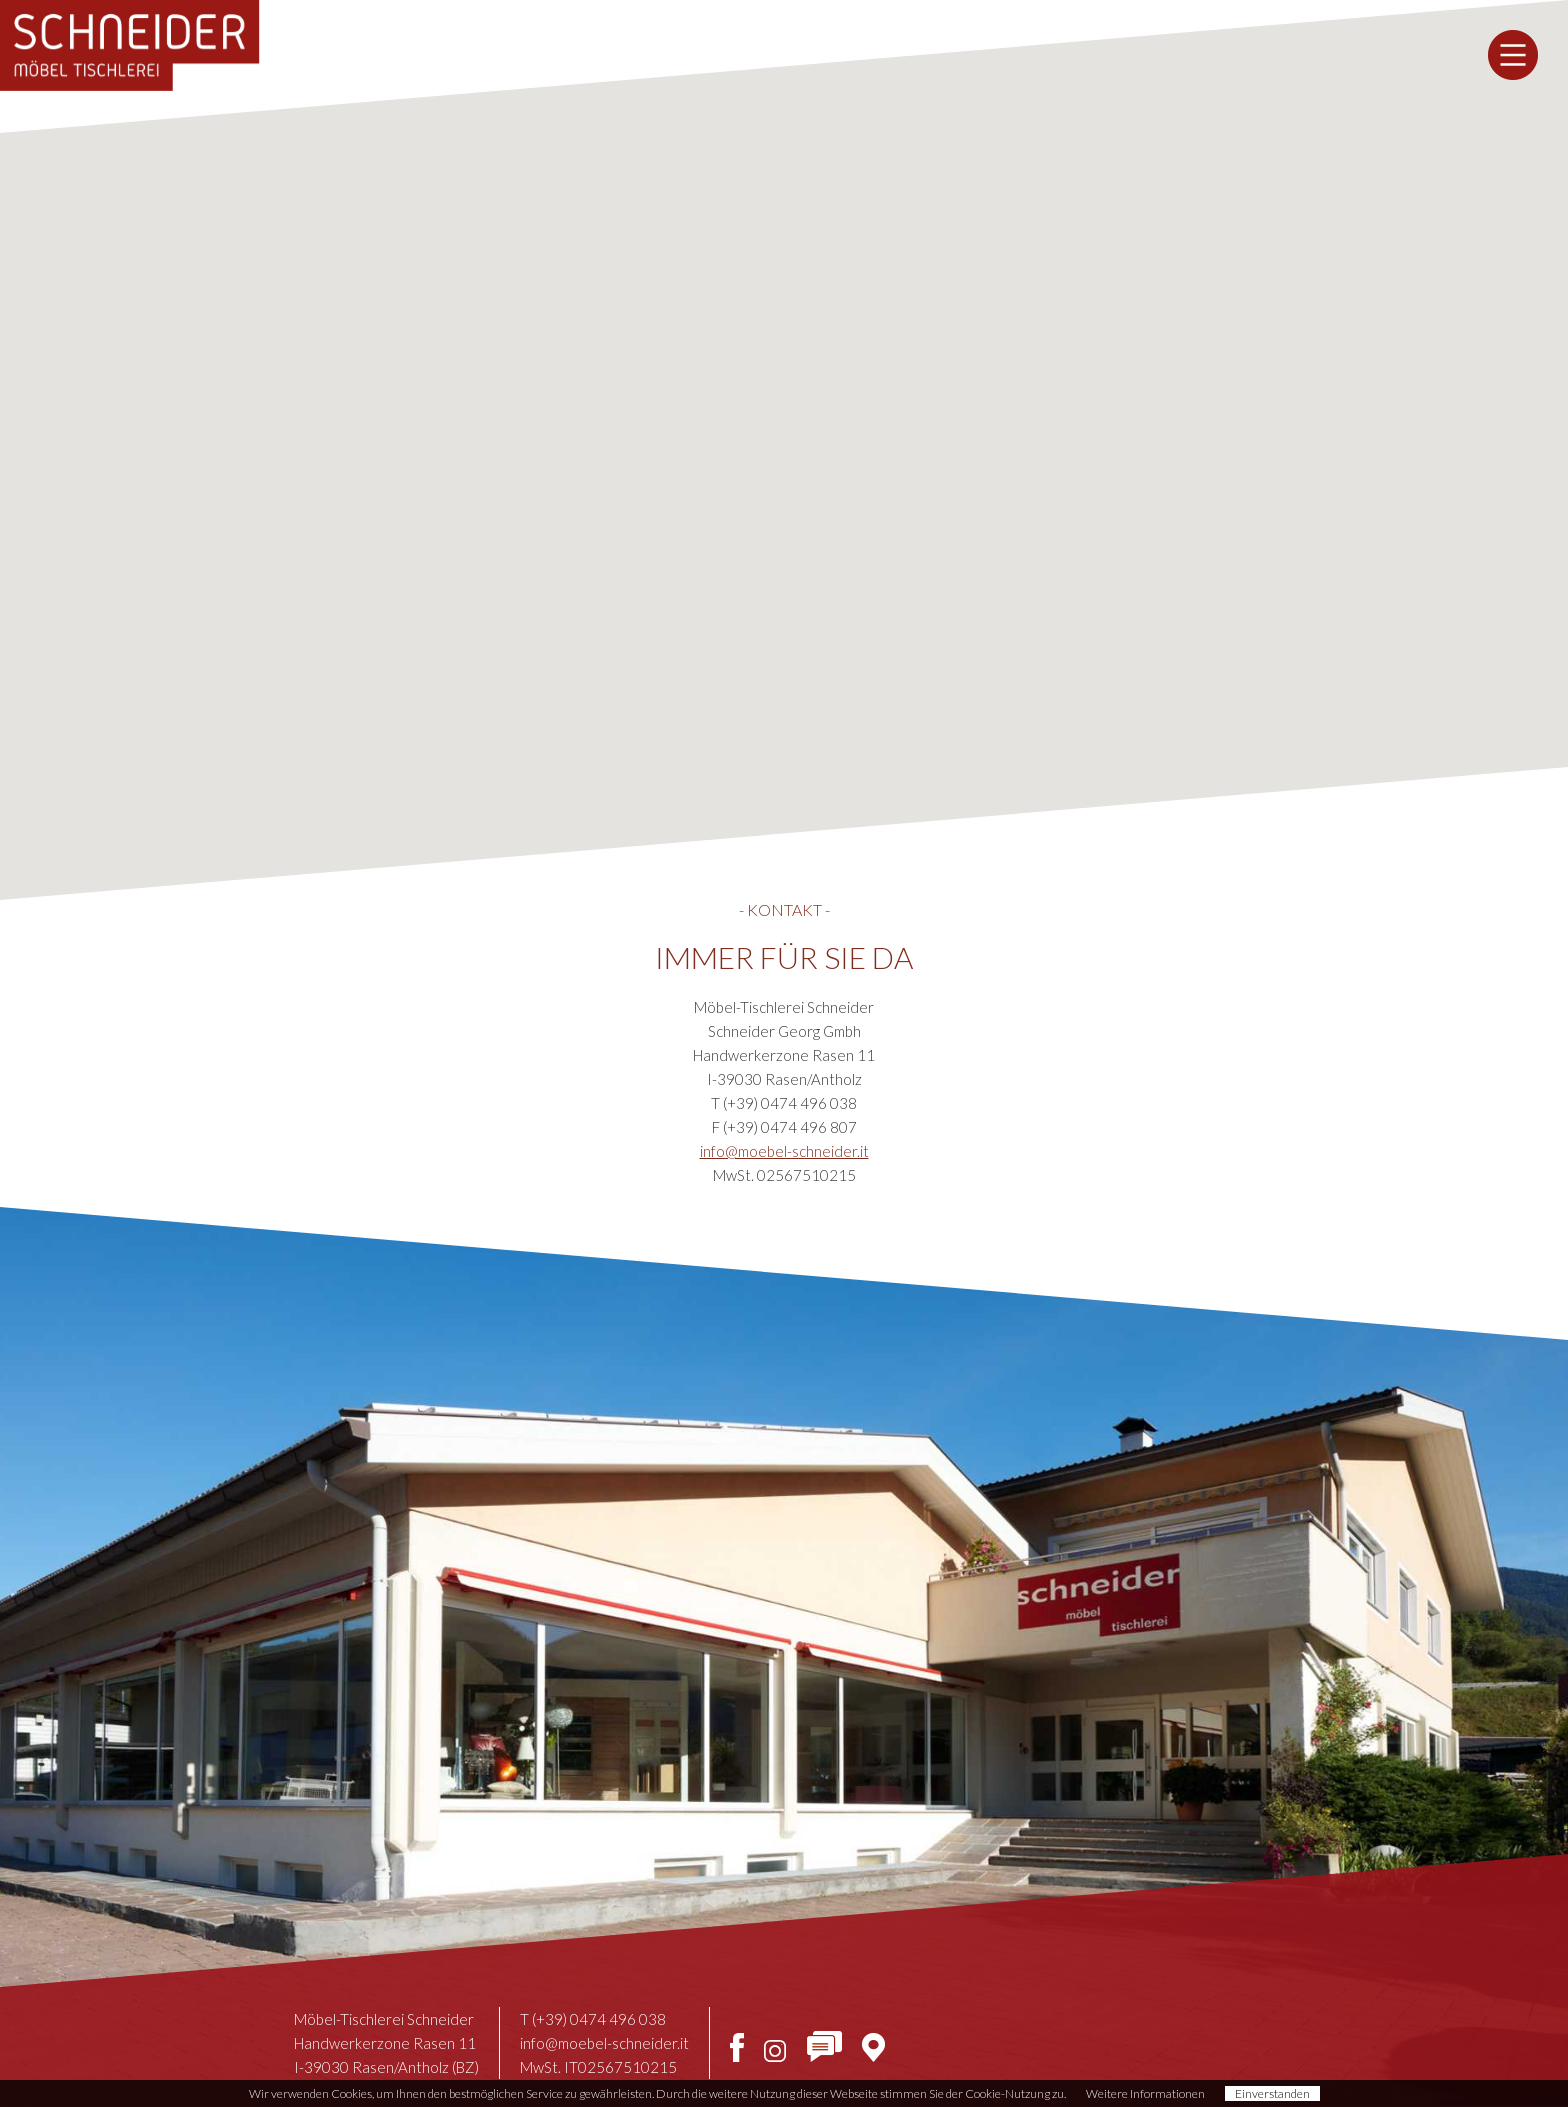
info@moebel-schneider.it (784, 1151)
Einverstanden (1272, 2093)
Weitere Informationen (1145, 2093)
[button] (784, 431)
